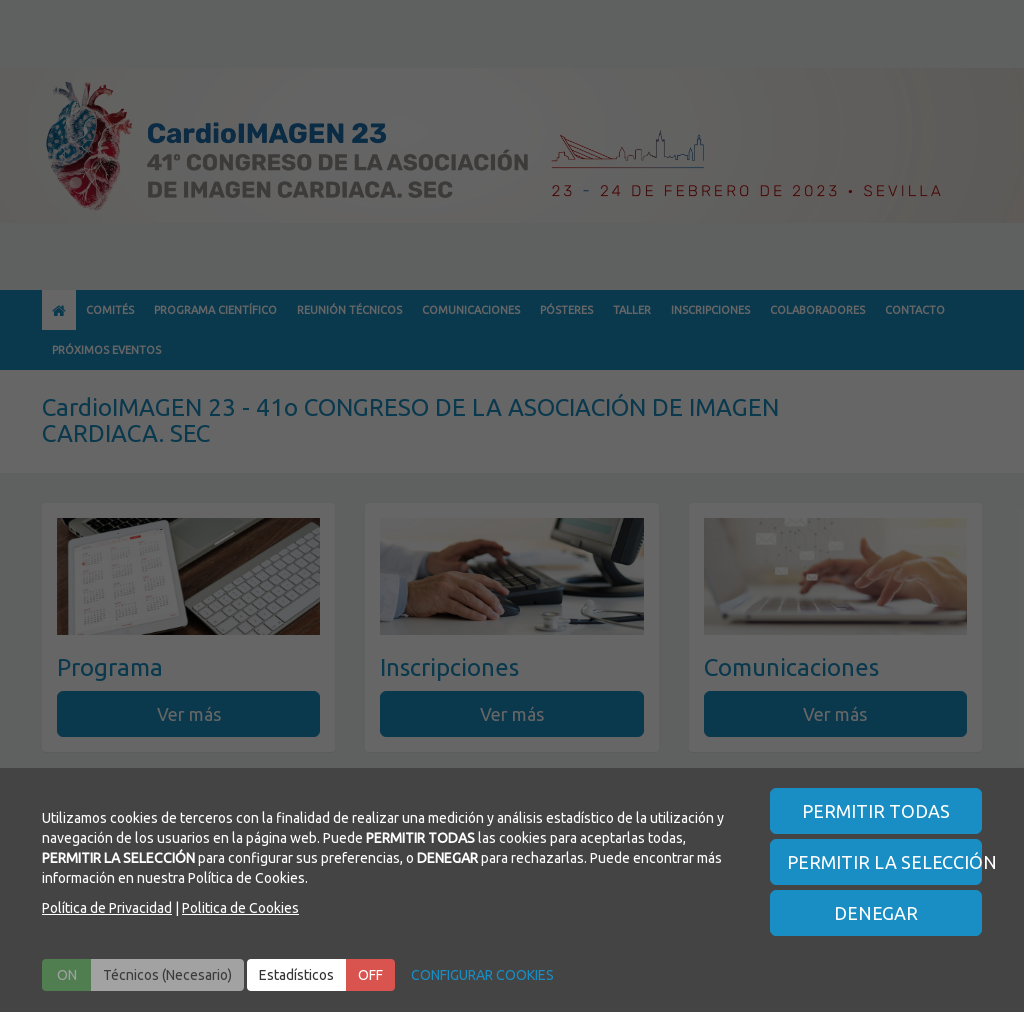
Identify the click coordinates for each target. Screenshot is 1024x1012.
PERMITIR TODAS (876, 811)
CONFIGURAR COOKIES (482, 975)
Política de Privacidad (107, 908)
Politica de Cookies (240, 908)
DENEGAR (876, 913)
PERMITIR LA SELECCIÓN (885, 862)
